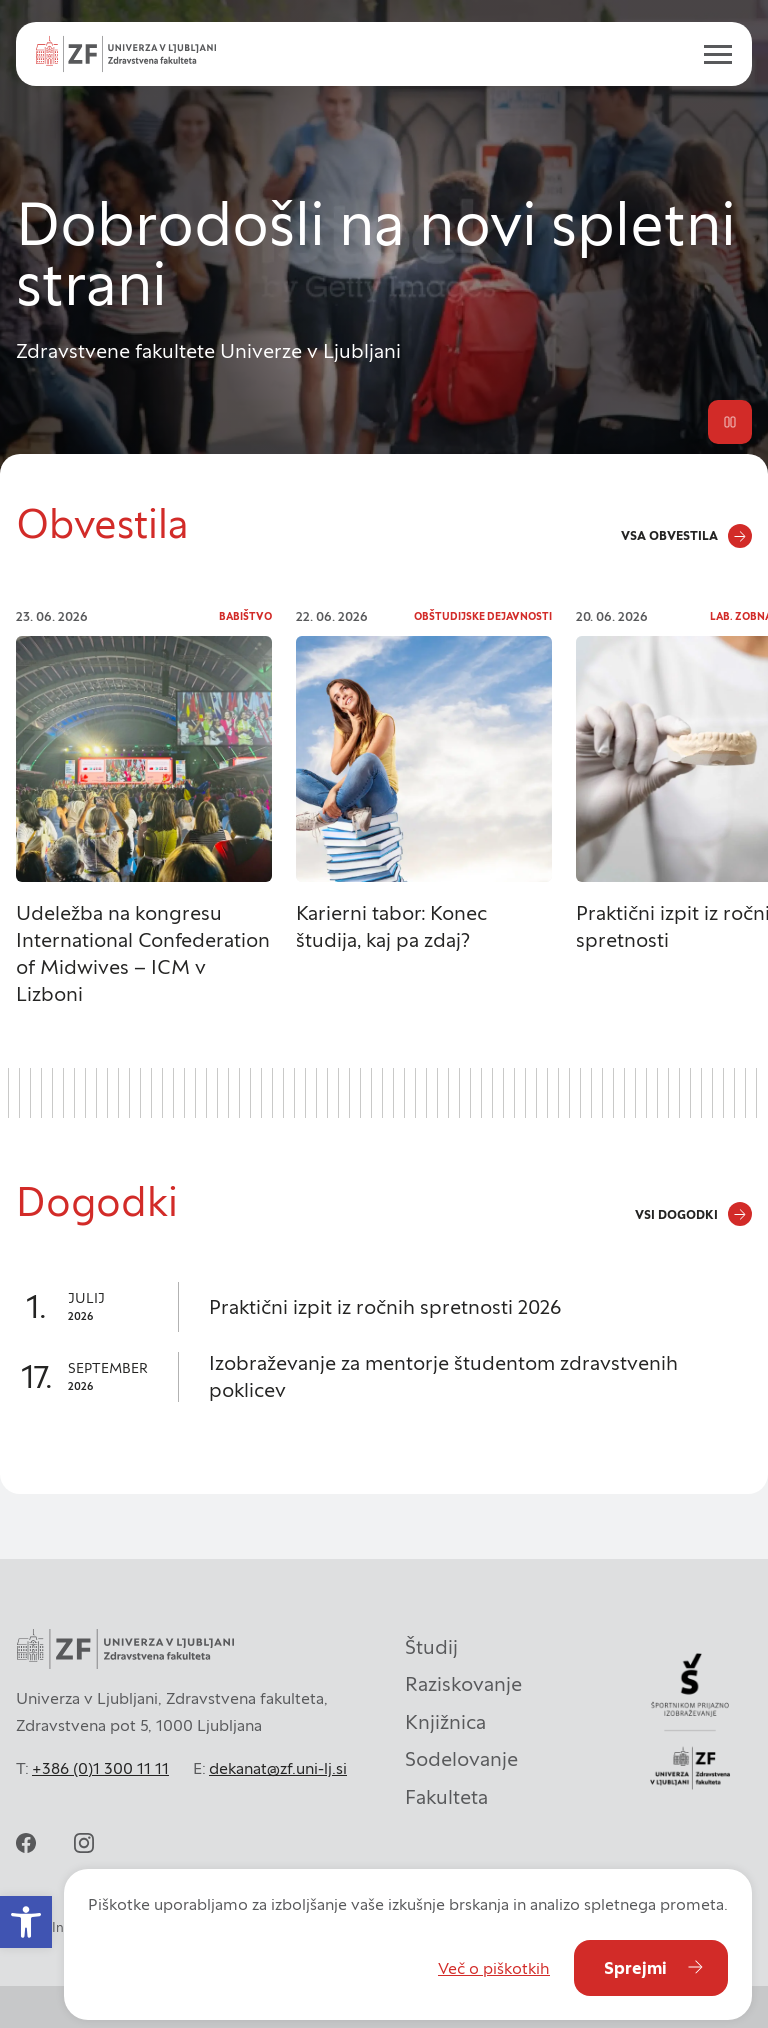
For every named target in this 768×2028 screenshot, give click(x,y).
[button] (26, 1922)
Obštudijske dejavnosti (483, 616)
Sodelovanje (461, 1759)
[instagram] (84, 1843)
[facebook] (26, 1843)
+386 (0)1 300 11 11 (100, 1768)
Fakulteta (446, 1797)
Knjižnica (445, 1722)
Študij (431, 1647)
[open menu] (710, 54)
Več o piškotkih (494, 1968)
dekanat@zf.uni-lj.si (278, 1768)
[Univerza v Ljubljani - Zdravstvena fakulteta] (126, 54)
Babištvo (245, 616)
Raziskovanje (463, 1684)
